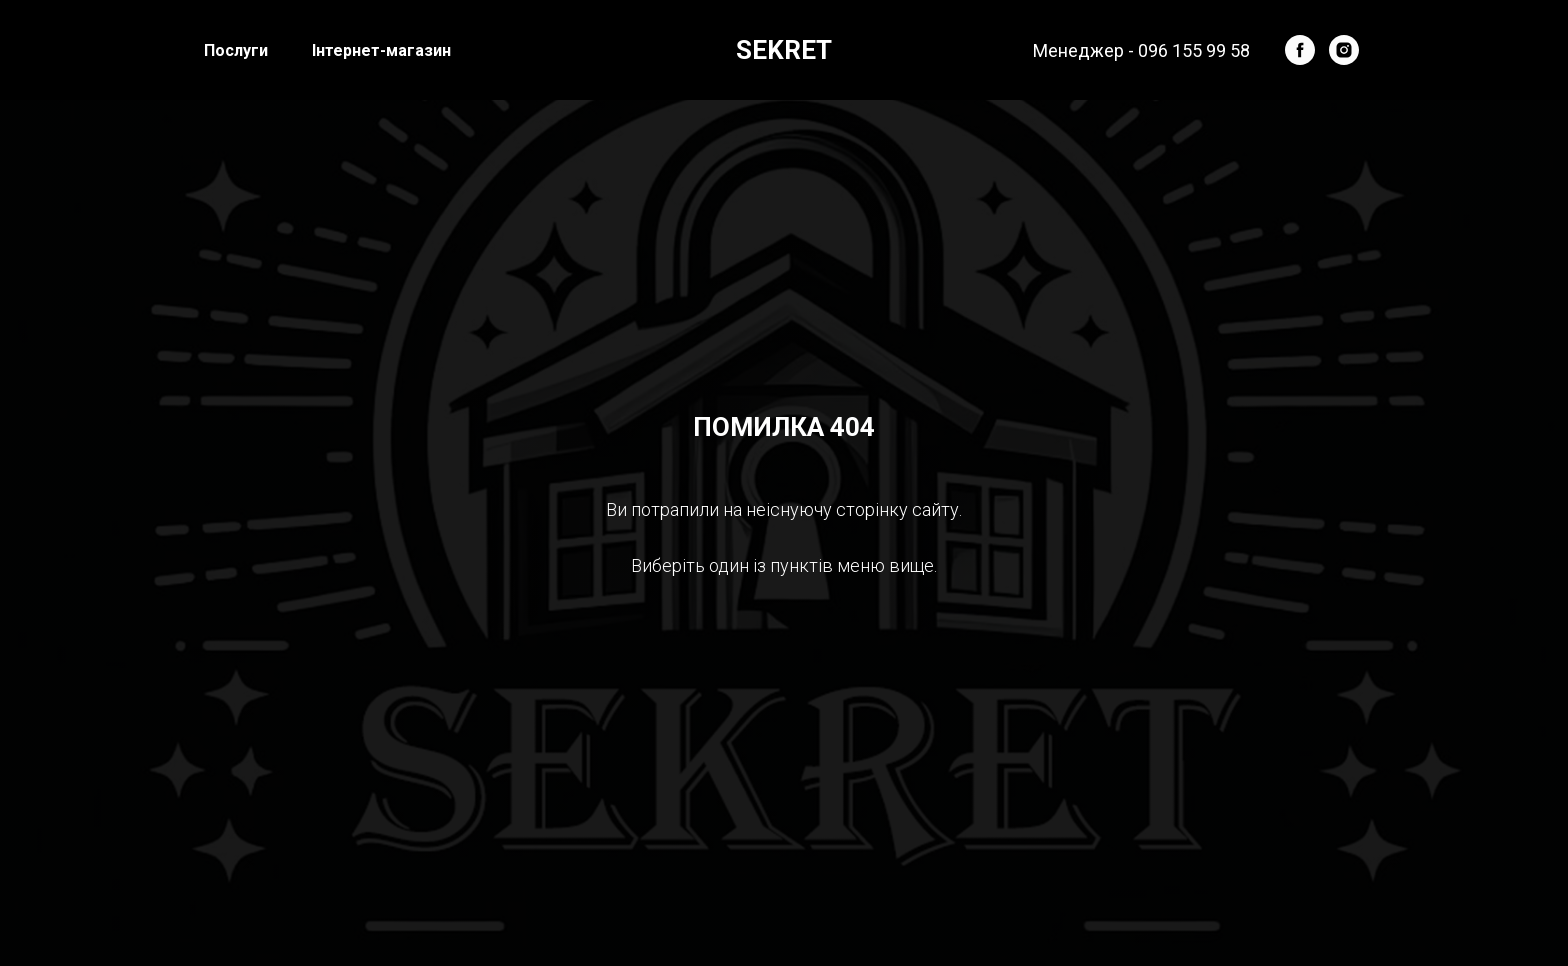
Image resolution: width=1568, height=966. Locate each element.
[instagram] (1344, 50)
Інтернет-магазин (381, 50)
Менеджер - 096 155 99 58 (1141, 50)
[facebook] (1300, 50)
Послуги (236, 50)
